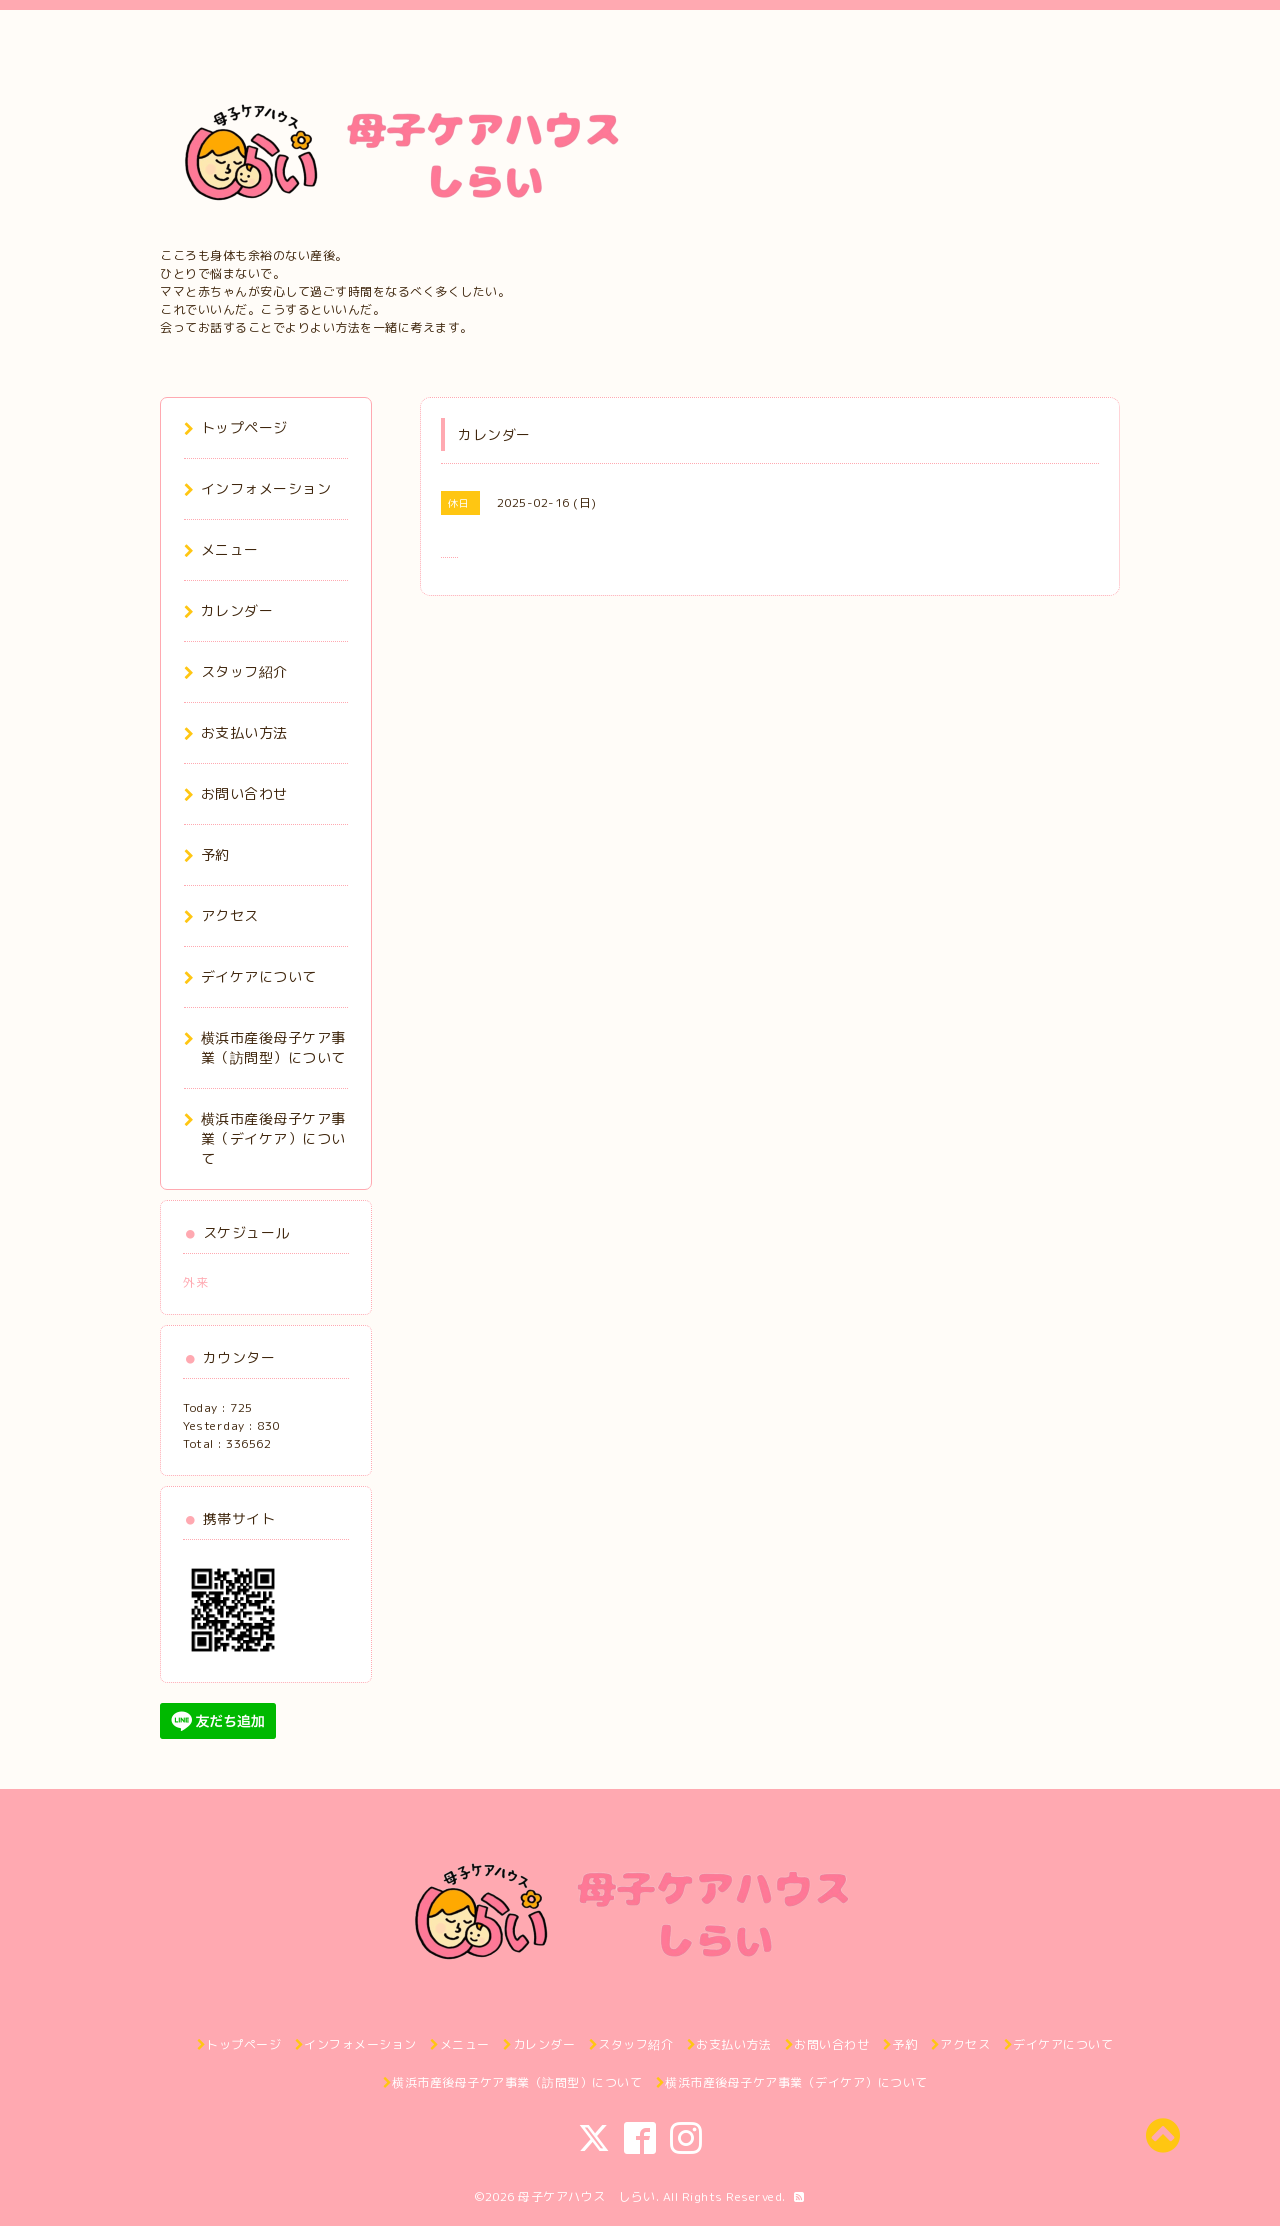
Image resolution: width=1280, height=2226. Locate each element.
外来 (195, 1282)
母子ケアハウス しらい (587, 2196)
